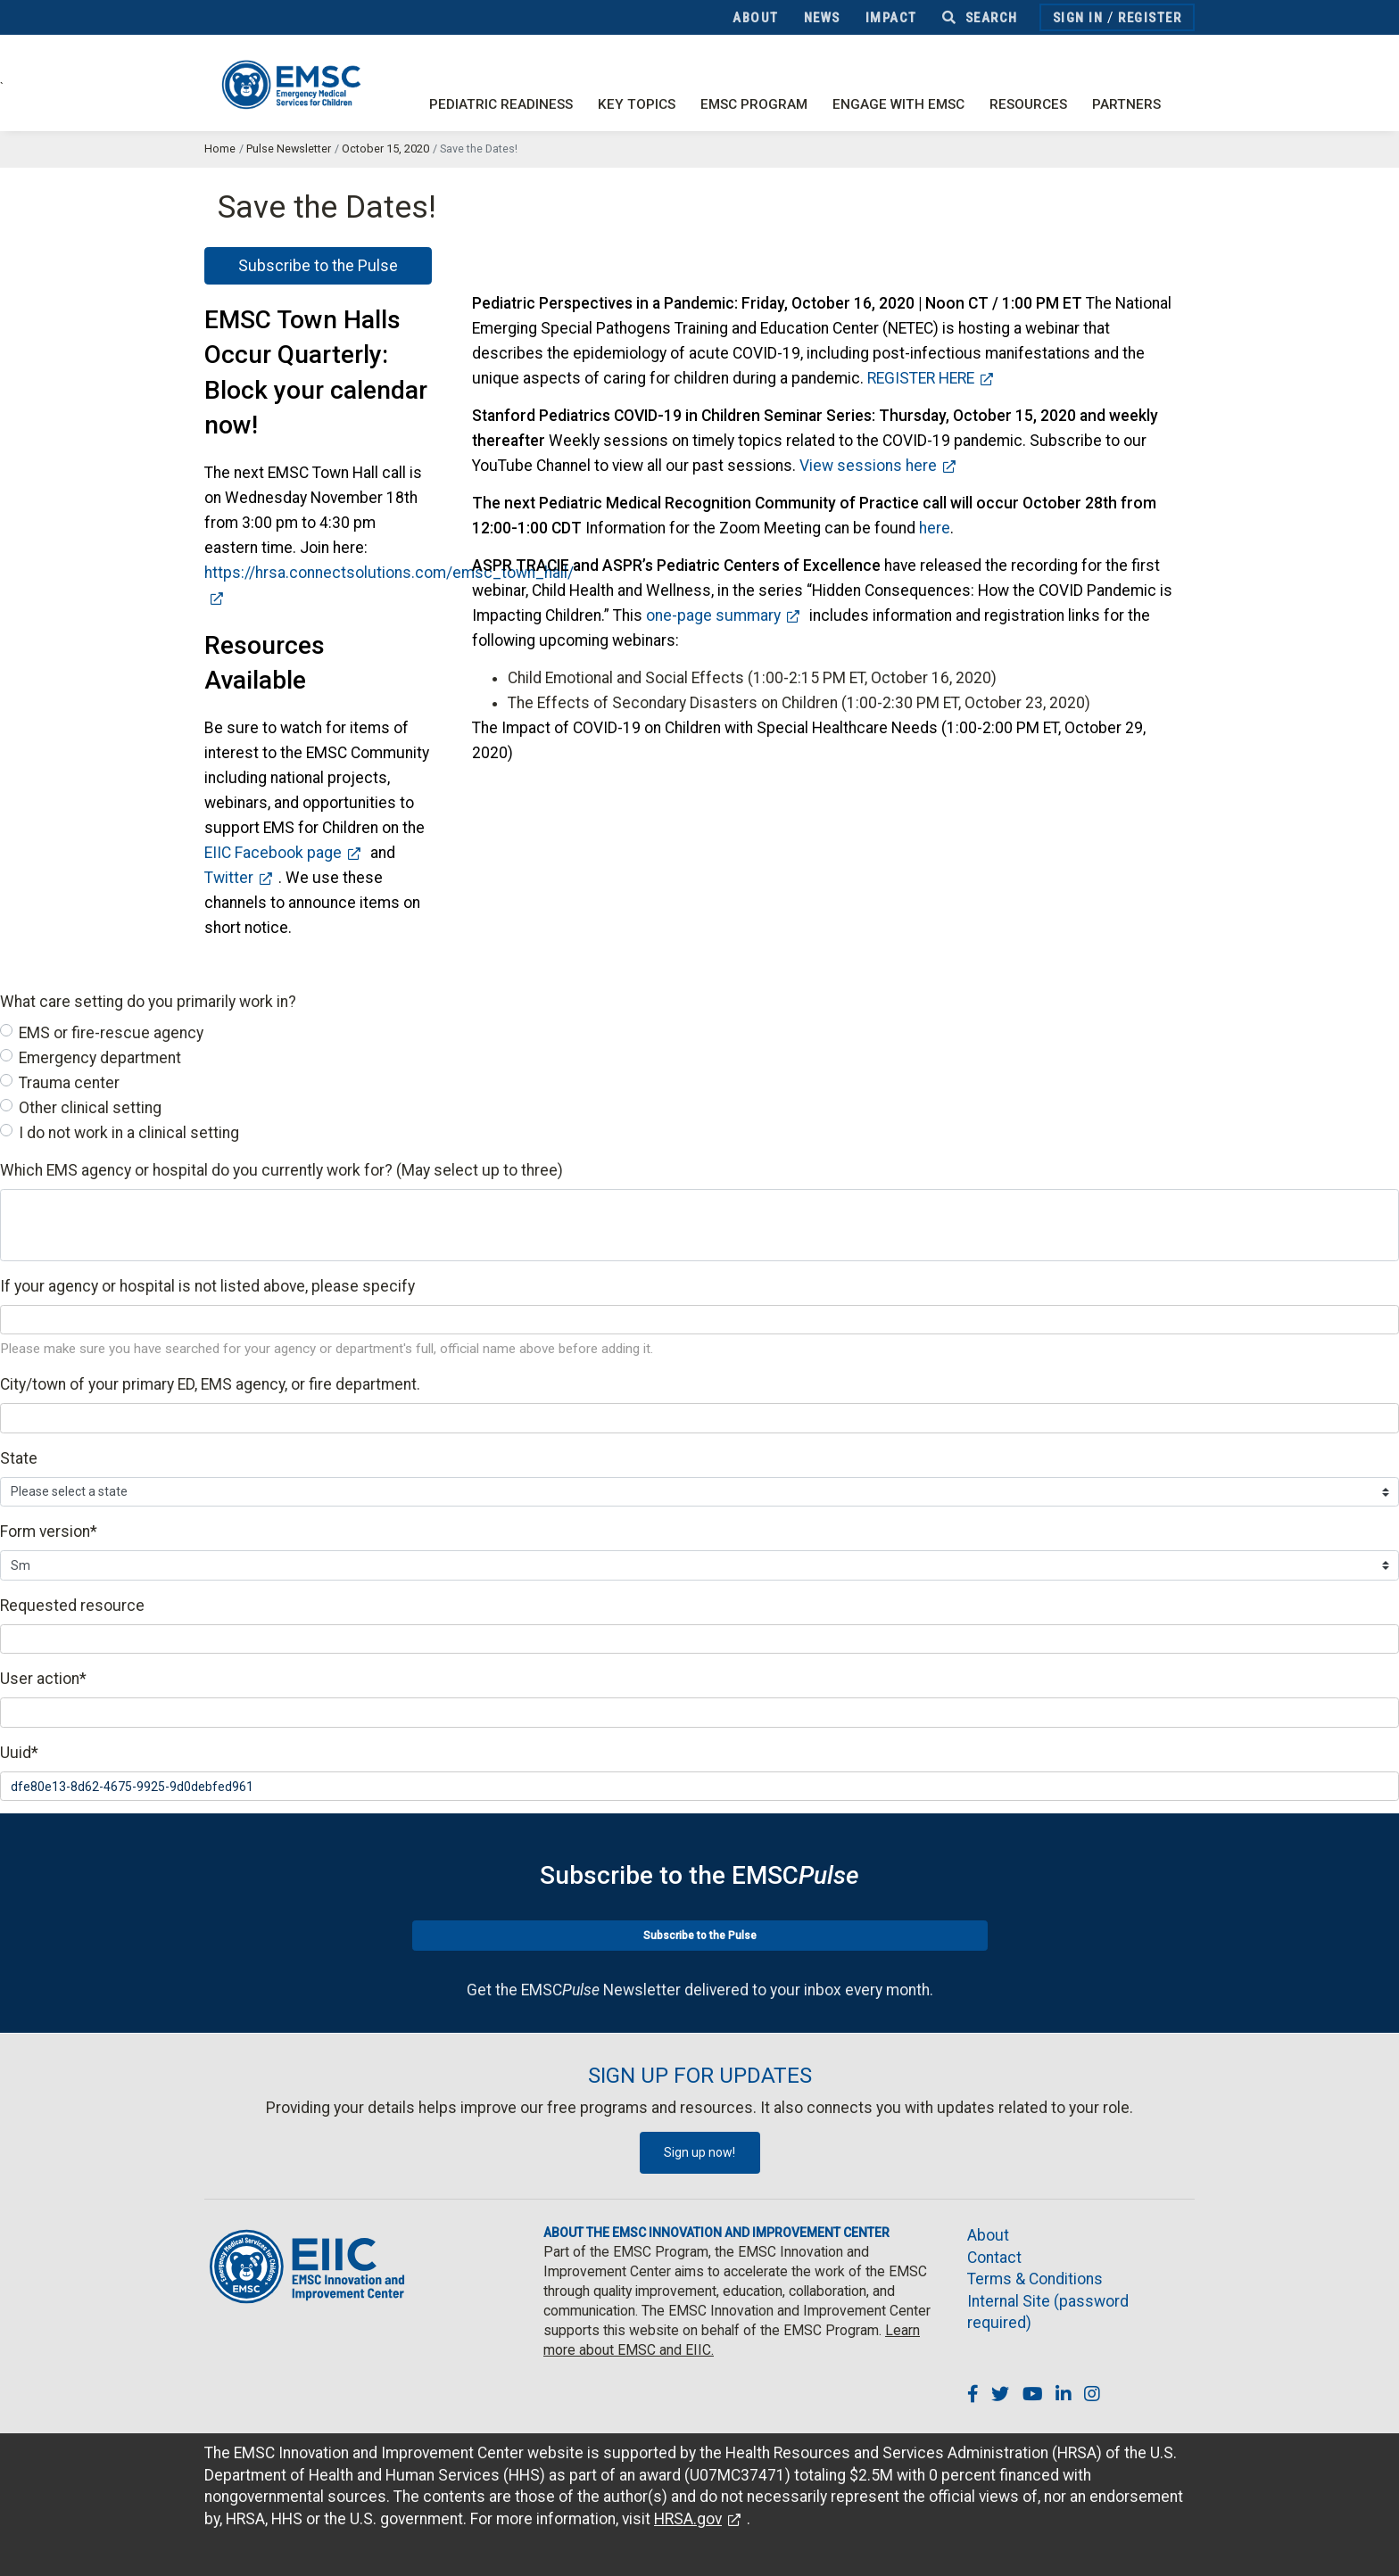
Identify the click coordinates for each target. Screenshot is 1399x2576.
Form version (48, 1531)
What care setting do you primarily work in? (148, 1002)
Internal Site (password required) (1048, 2312)
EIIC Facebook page (273, 853)
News (822, 18)
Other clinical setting (90, 1108)
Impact (891, 18)
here (934, 528)
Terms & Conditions (1035, 2279)
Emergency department (100, 1058)
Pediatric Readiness (501, 104)
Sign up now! (699, 2152)
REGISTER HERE (920, 378)
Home (220, 148)
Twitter (228, 878)
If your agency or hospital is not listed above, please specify (207, 1286)
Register (1149, 18)
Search (980, 18)
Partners (1126, 104)
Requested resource (72, 1605)
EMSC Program (753, 104)
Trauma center (69, 1083)
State (18, 1458)
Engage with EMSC (898, 104)
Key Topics (636, 104)
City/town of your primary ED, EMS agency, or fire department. (210, 1384)
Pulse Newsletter (288, 148)
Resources (1028, 104)
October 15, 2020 (385, 148)
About (756, 18)
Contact (994, 2257)
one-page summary (713, 615)
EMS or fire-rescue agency (111, 1033)
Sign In (1078, 18)
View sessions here (868, 466)
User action (43, 1679)
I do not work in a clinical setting (129, 1133)
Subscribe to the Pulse (318, 266)
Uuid (19, 1753)
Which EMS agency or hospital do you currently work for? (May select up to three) (281, 1170)
